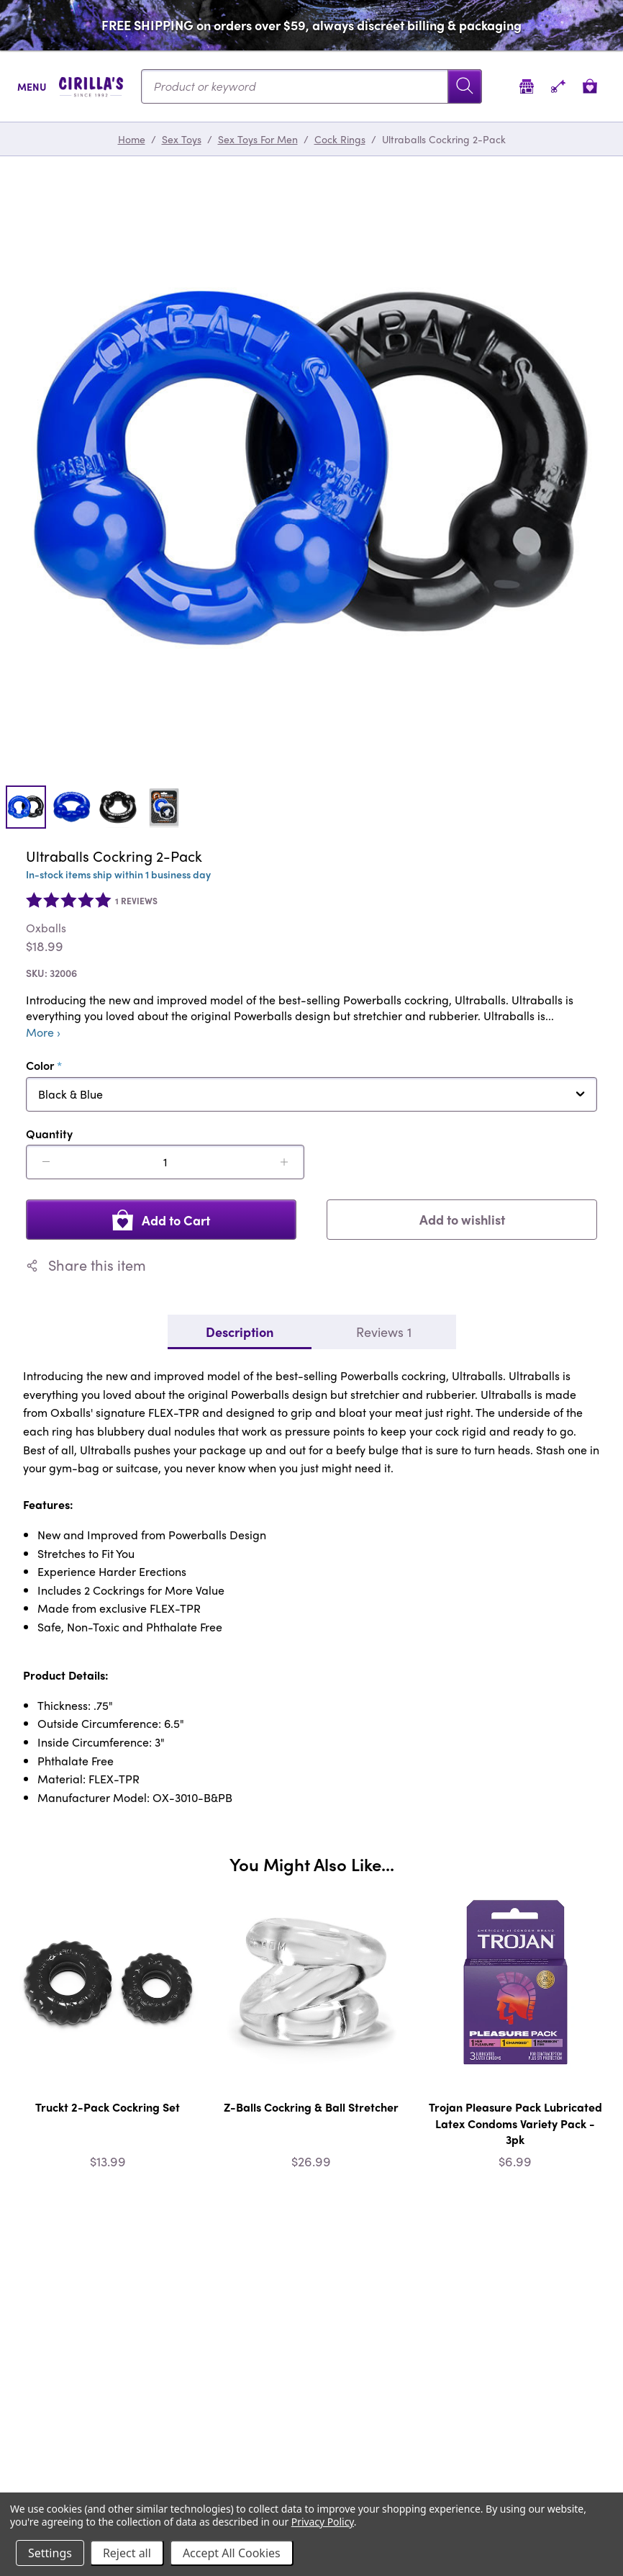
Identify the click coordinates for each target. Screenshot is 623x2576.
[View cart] (590, 86)
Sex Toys (181, 139)
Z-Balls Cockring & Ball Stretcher (311, 2107)
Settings (50, 2553)
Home (131, 139)
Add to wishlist (462, 1219)
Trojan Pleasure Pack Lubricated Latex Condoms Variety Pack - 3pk (515, 2123)
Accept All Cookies (232, 2553)
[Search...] (311, 86)
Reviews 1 (383, 1332)
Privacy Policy (322, 2521)
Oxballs (46, 928)
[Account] (558, 86)
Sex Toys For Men (258, 139)
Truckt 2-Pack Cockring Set (107, 2107)
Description (239, 1332)
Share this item (86, 1265)
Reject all (127, 2553)
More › (43, 1032)
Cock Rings (339, 139)
